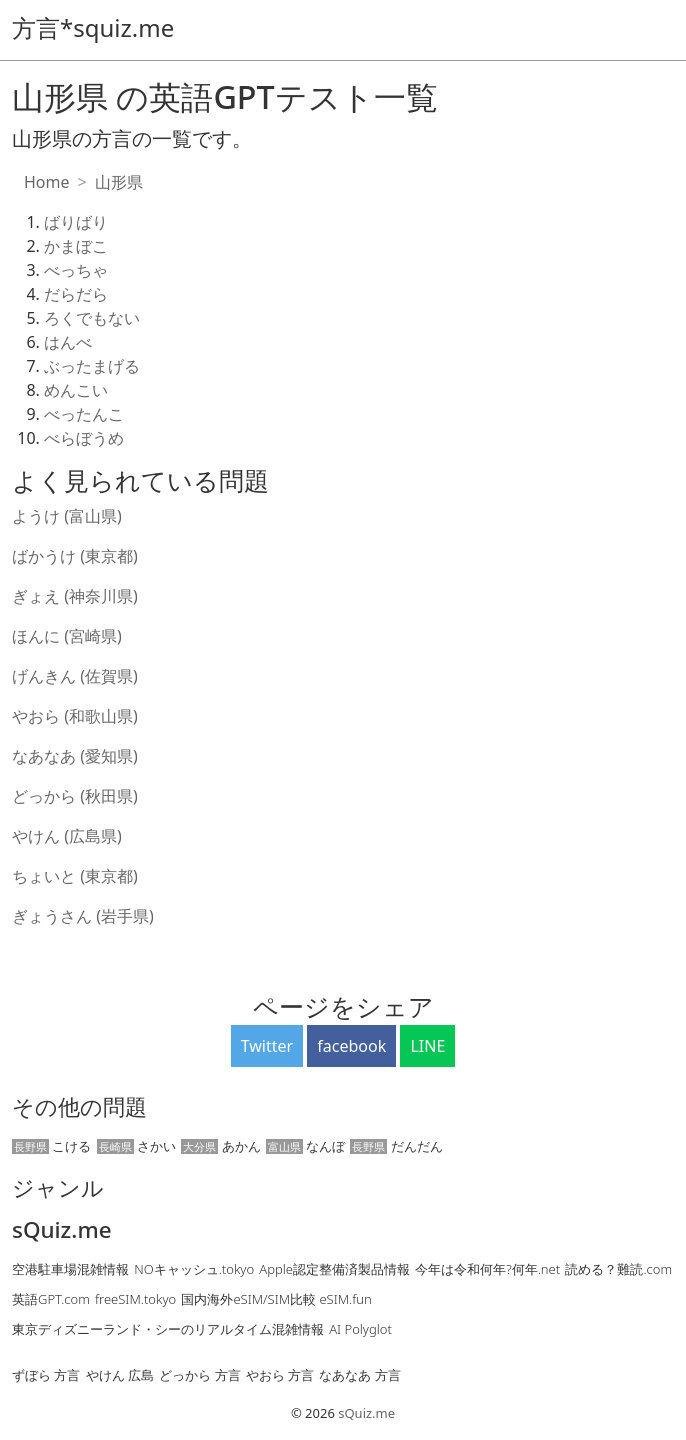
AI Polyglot (360, 1329)
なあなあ (46, 756)
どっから (46, 796)
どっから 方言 (199, 1375)
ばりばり (76, 222)
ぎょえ (38, 596)
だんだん (396, 1146)
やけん (38, 836)
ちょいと (46, 876)
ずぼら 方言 (46, 1375)
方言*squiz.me (93, 27)
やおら (38, 716)
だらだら (76, 294)
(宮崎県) (93, 636)
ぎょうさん (54, 916)
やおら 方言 (280, 1375)
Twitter (267, 1046)
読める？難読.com (618, 1269)
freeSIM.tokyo (135, 1299)
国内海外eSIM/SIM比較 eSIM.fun (276, 1299)
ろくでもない (92, 318)
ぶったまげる (92, 366)
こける (51, 1146)
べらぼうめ (84, 438)
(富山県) (93, 516)
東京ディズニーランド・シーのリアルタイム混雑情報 (168, 1329)
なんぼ (305, 1146)
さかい (136, 1146)
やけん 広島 (120, 1375)
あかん (220, 1146)
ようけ (38, 516)
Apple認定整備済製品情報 (334, 1269)
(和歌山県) (101, 716)
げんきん (46, 676)
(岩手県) (125, 916)
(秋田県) (109, 796)
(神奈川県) (101, 596)
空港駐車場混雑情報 (70, 1269)
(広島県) (93, 836)
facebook (351, 1046)
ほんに (38, 636)
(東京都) (109, 556)
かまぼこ (76, 246)
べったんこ (84, 414)
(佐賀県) (109, 676)
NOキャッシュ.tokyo (194, 1269)
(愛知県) (109, 756)
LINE (427, 1046)
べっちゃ (76, 270)
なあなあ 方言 (359, 1375)
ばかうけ (46, 556)
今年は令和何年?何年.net (487, 1269)
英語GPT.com (51, 1299)
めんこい (76, 390)
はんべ (68, 342)
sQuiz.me (62, 1230)
